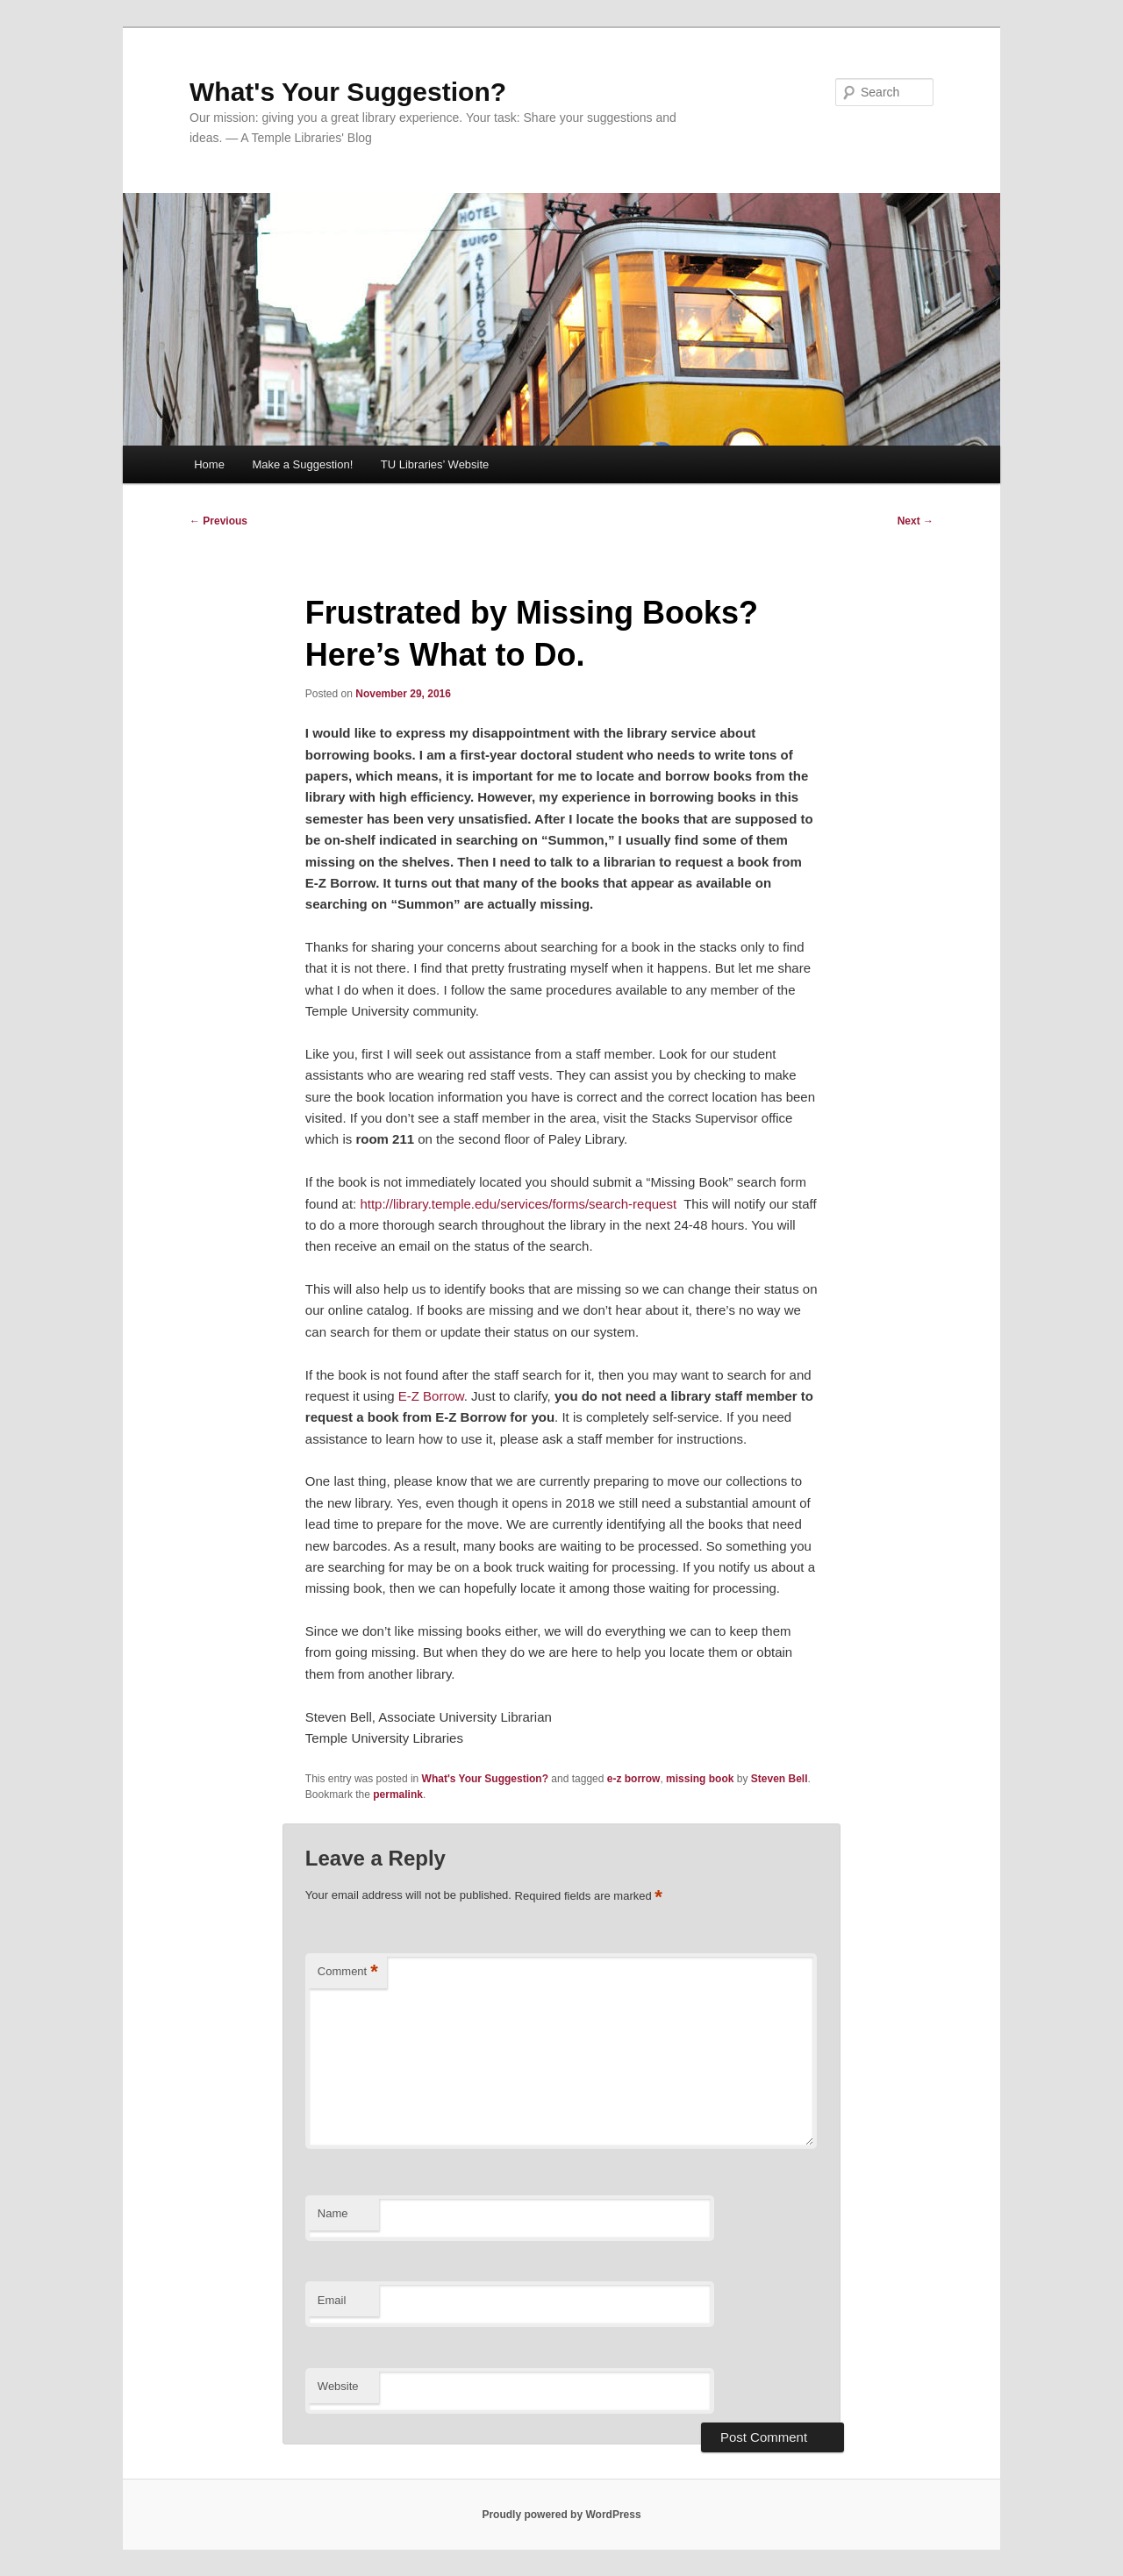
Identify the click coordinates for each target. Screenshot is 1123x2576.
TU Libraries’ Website (435, 464)
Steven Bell (779, 1779)
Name (333, 2213)
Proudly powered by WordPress (561, 2514)
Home (209, 464)
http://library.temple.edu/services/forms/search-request (518, 1203)
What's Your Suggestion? (348, 91)
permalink (398, 1794)
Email (332, 2300)
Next (915, 521)
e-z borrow (634, 1779)
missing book (699, 1779)
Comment (348, 1972)
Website (338, 2386)
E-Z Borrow (431, 1395)
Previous (218, 521)
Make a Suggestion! (302, 464)
